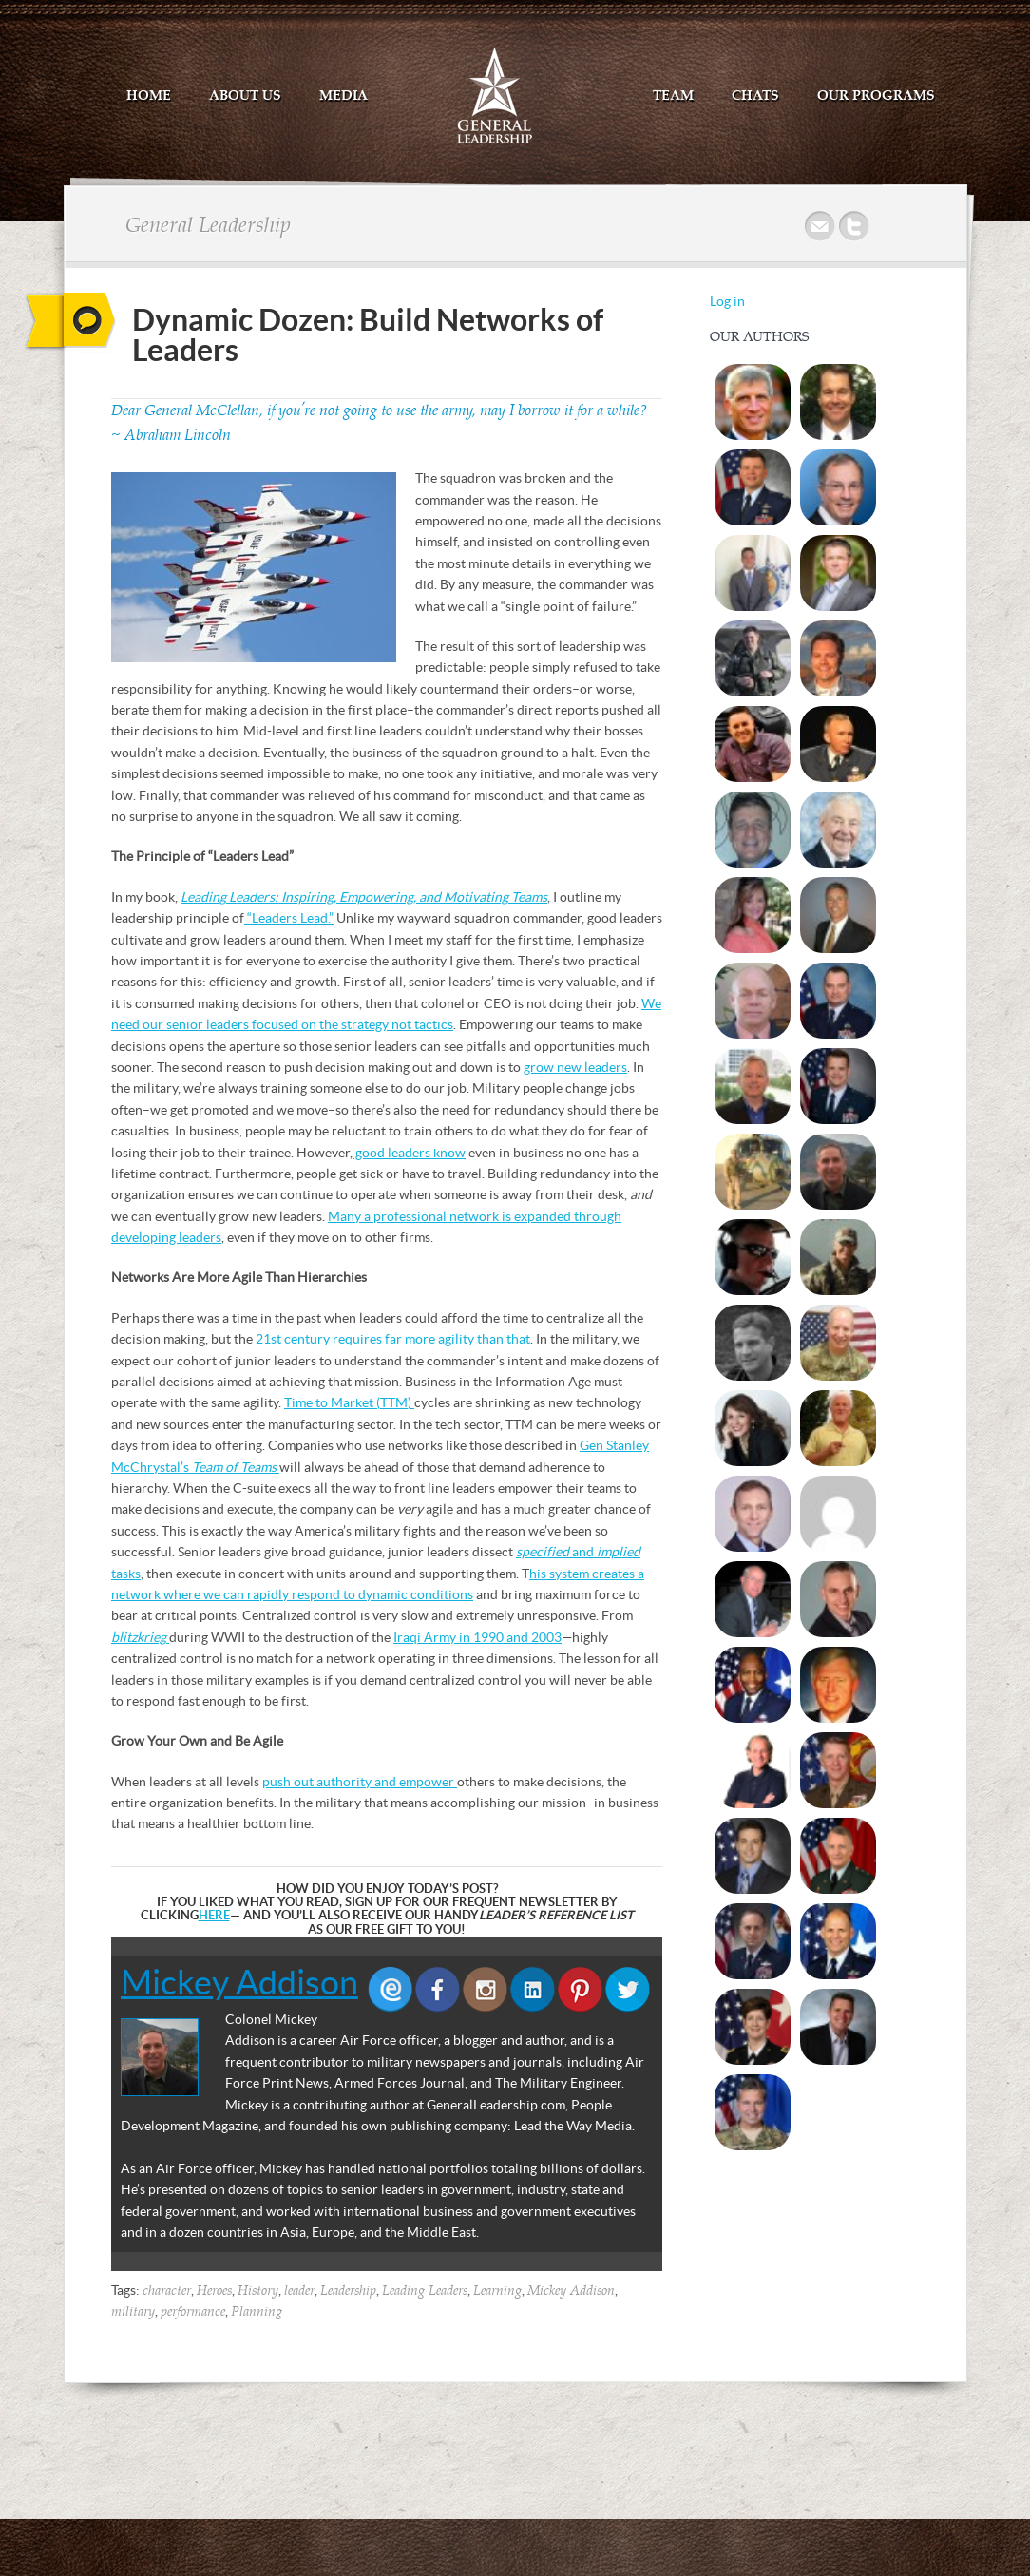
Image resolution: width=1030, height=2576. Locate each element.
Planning (256, 2311)
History (258, 2291)
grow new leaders (575, 1067)
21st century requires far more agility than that (393, 1338)
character (167, 2291)
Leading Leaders (424, 2291)
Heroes (214, 2291)
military (133, 2311)
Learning (497, 2291)
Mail (821, 226)
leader (299, 2291)
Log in (727, 301)
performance (193, 2311)
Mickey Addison (239, 1982)
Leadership (348, 2291)
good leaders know (409, 1152)
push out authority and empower (359, 1781)
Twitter (855, 226)
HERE (214, 1915)
